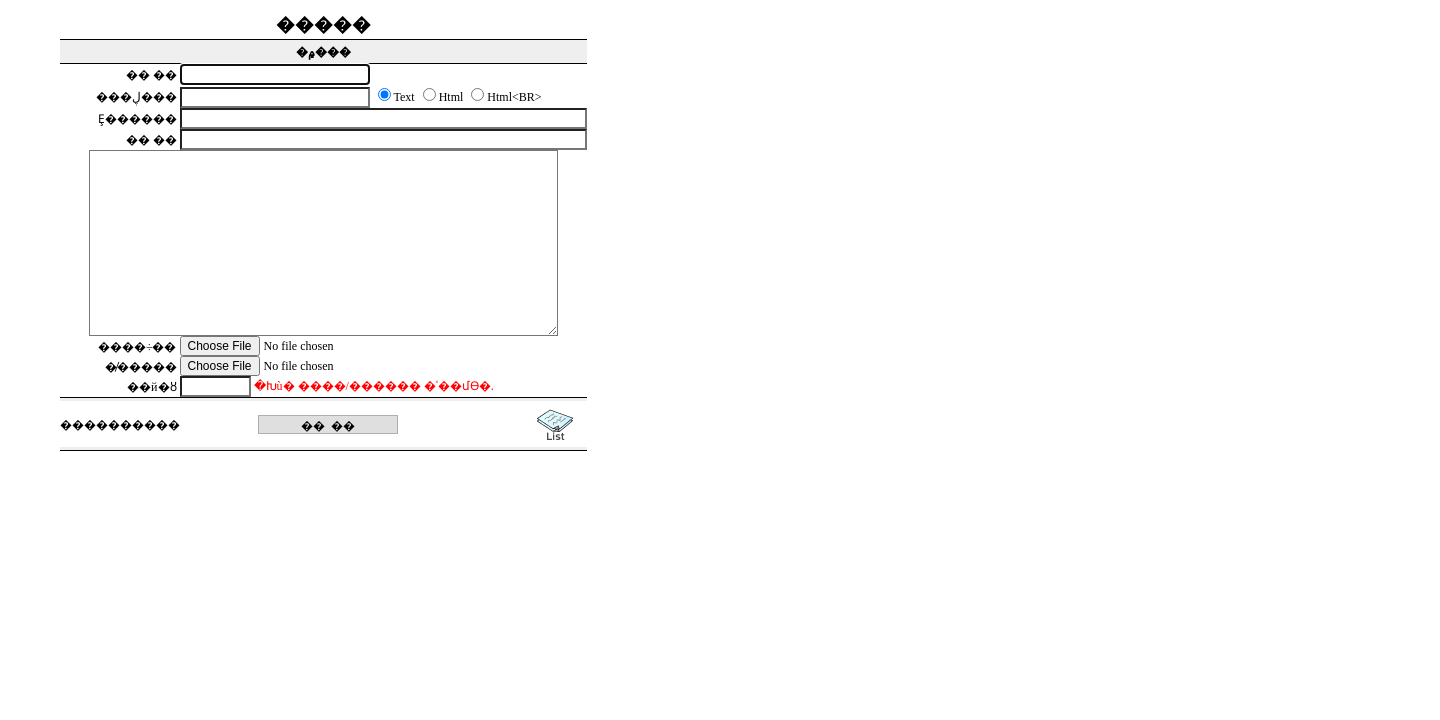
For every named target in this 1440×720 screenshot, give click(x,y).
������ (120, 425)
